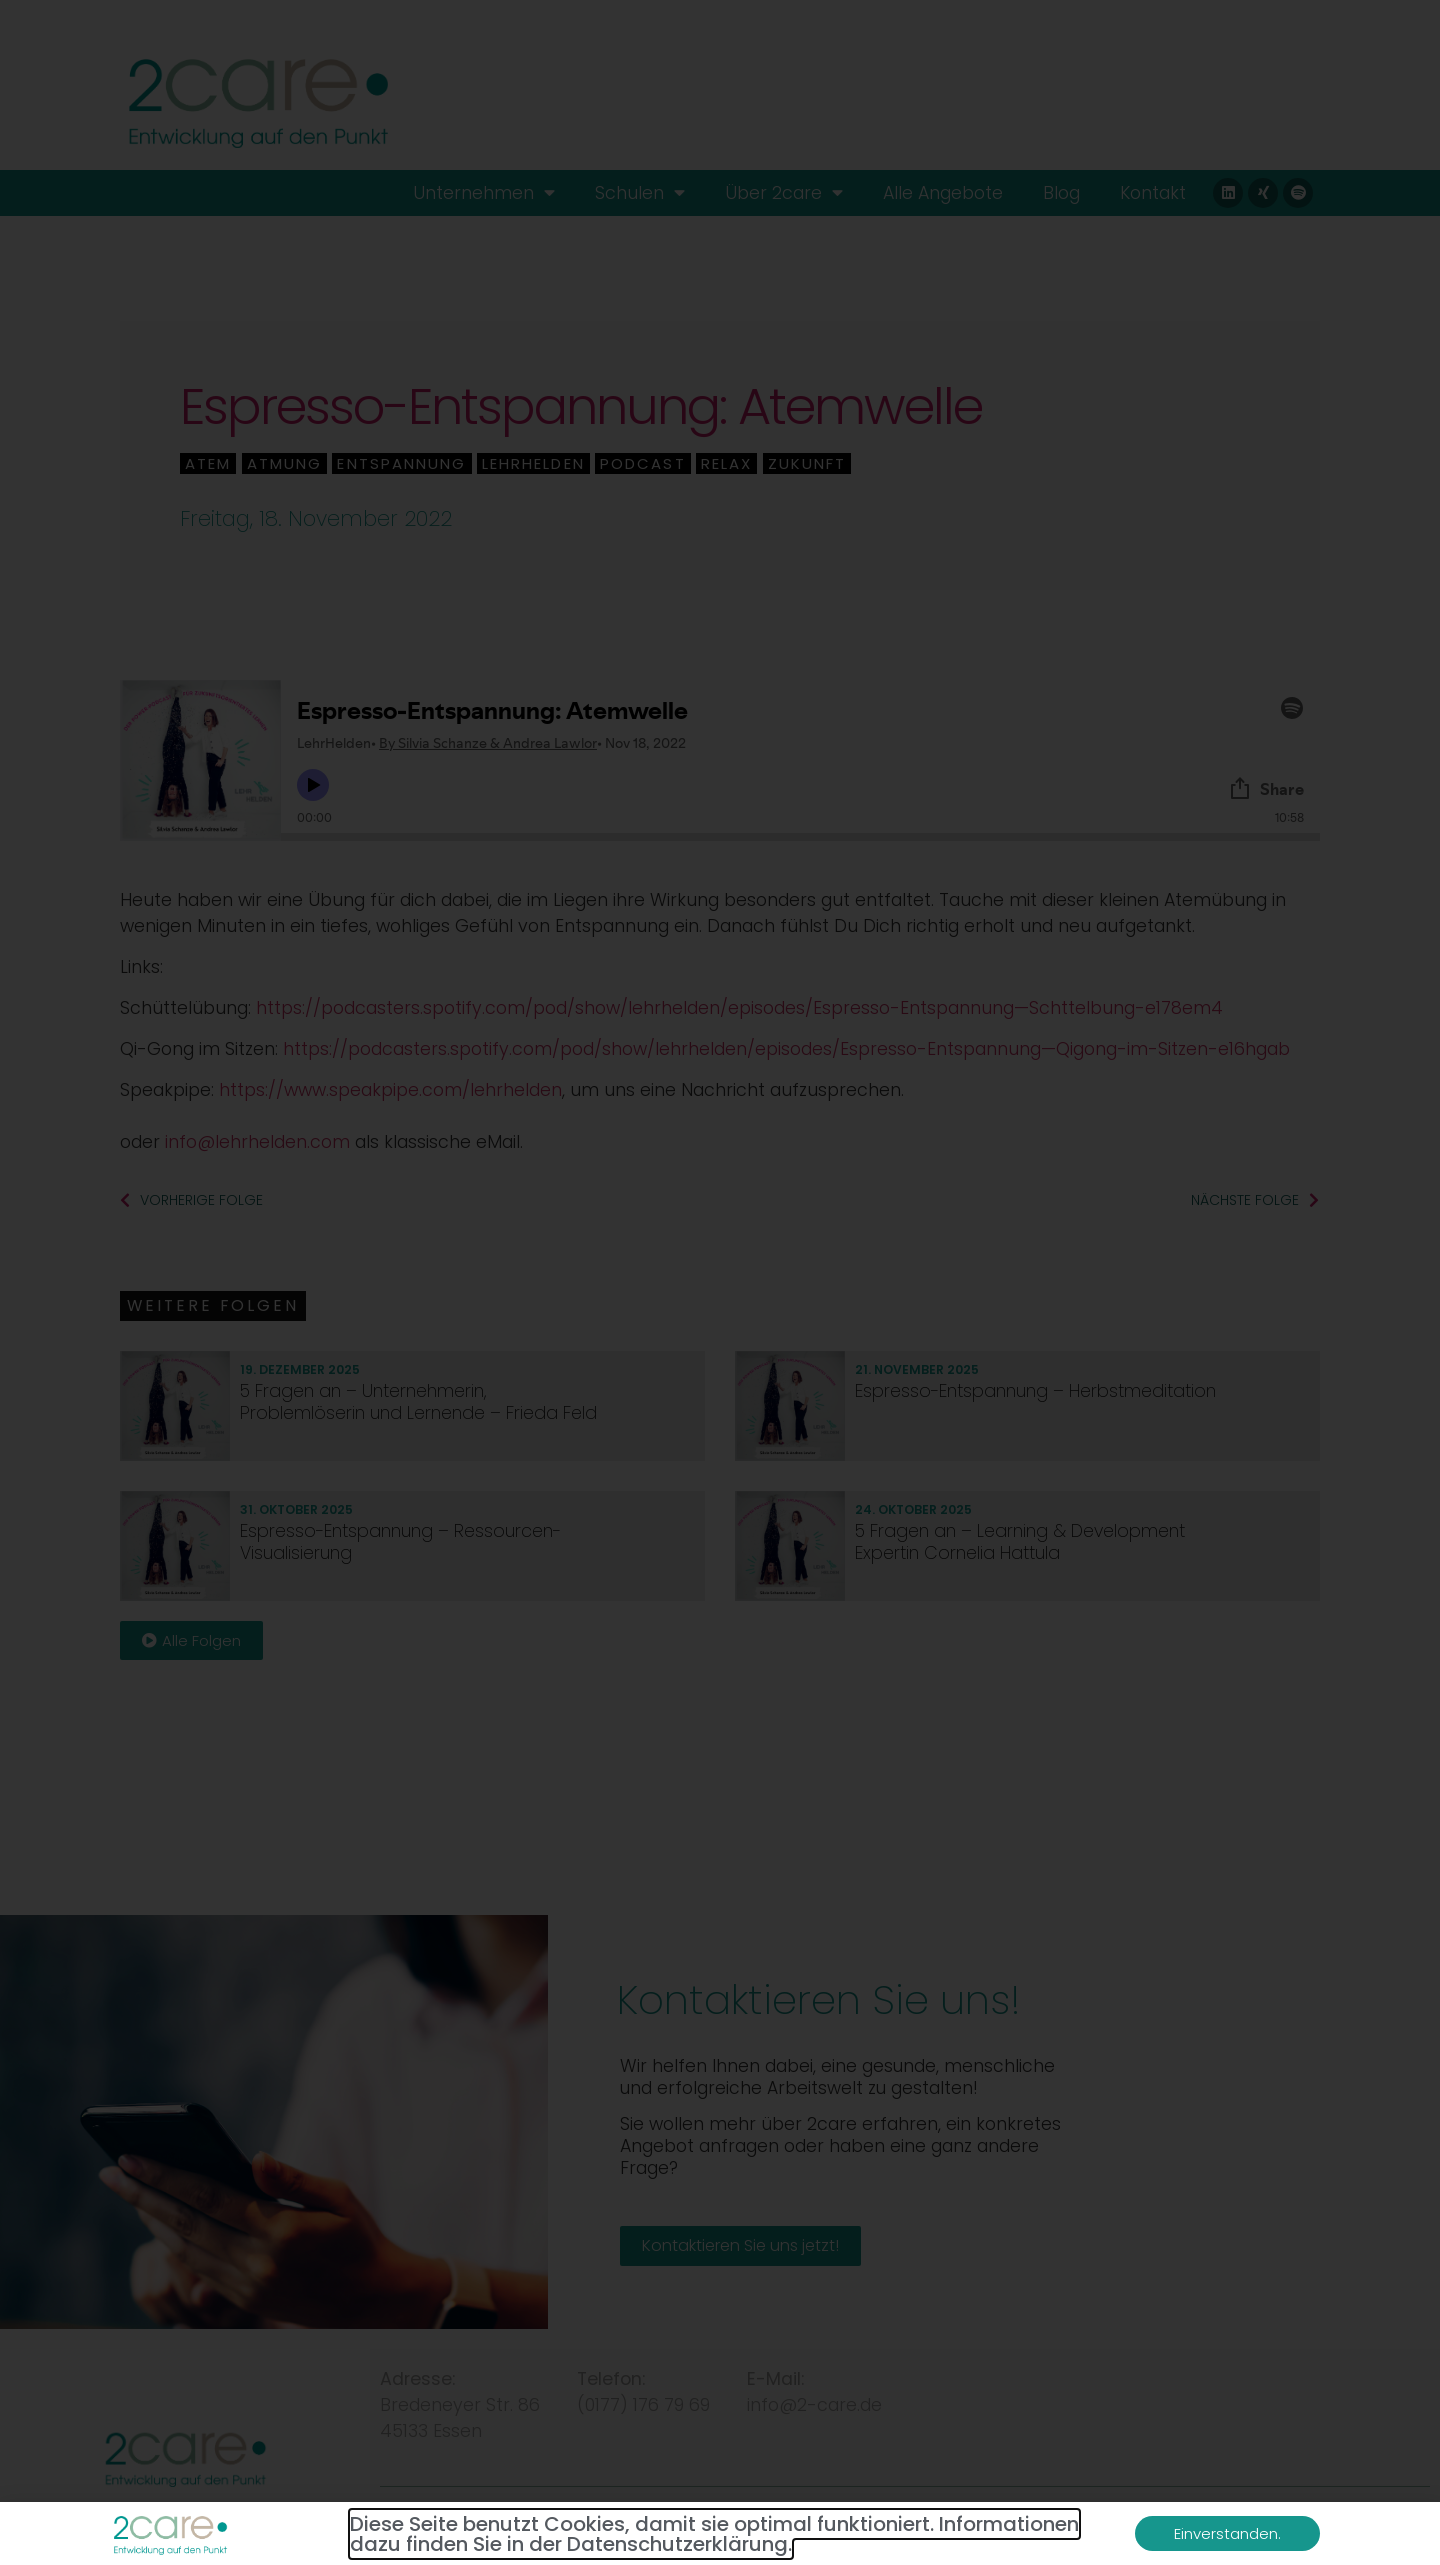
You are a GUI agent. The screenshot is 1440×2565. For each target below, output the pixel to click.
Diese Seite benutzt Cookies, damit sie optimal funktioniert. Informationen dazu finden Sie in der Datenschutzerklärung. (714, 2534)
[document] (720, 1282)
